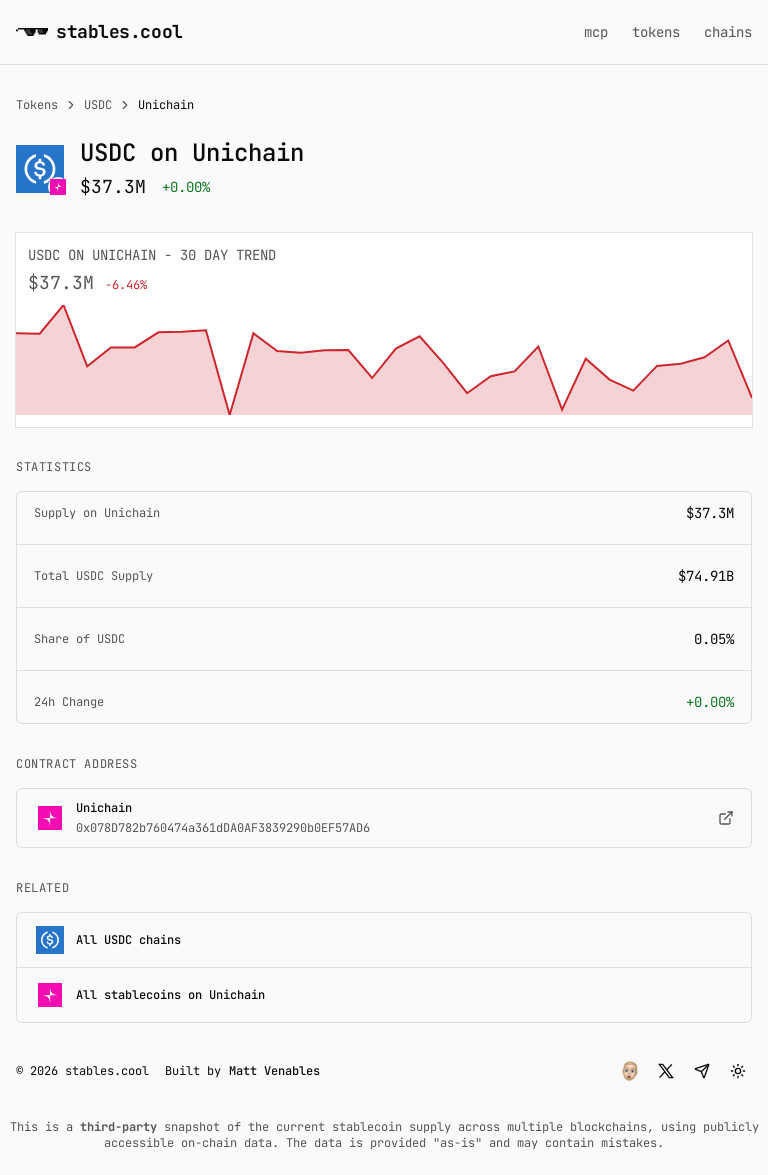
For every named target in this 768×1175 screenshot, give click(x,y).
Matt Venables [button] (274, 1071)
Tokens (37, 105)
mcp (596, 32)
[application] (384, 360)
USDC (98, 105)
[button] (630, 1071)
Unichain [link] (166, 105)
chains (728, 32)
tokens (656, 32)
